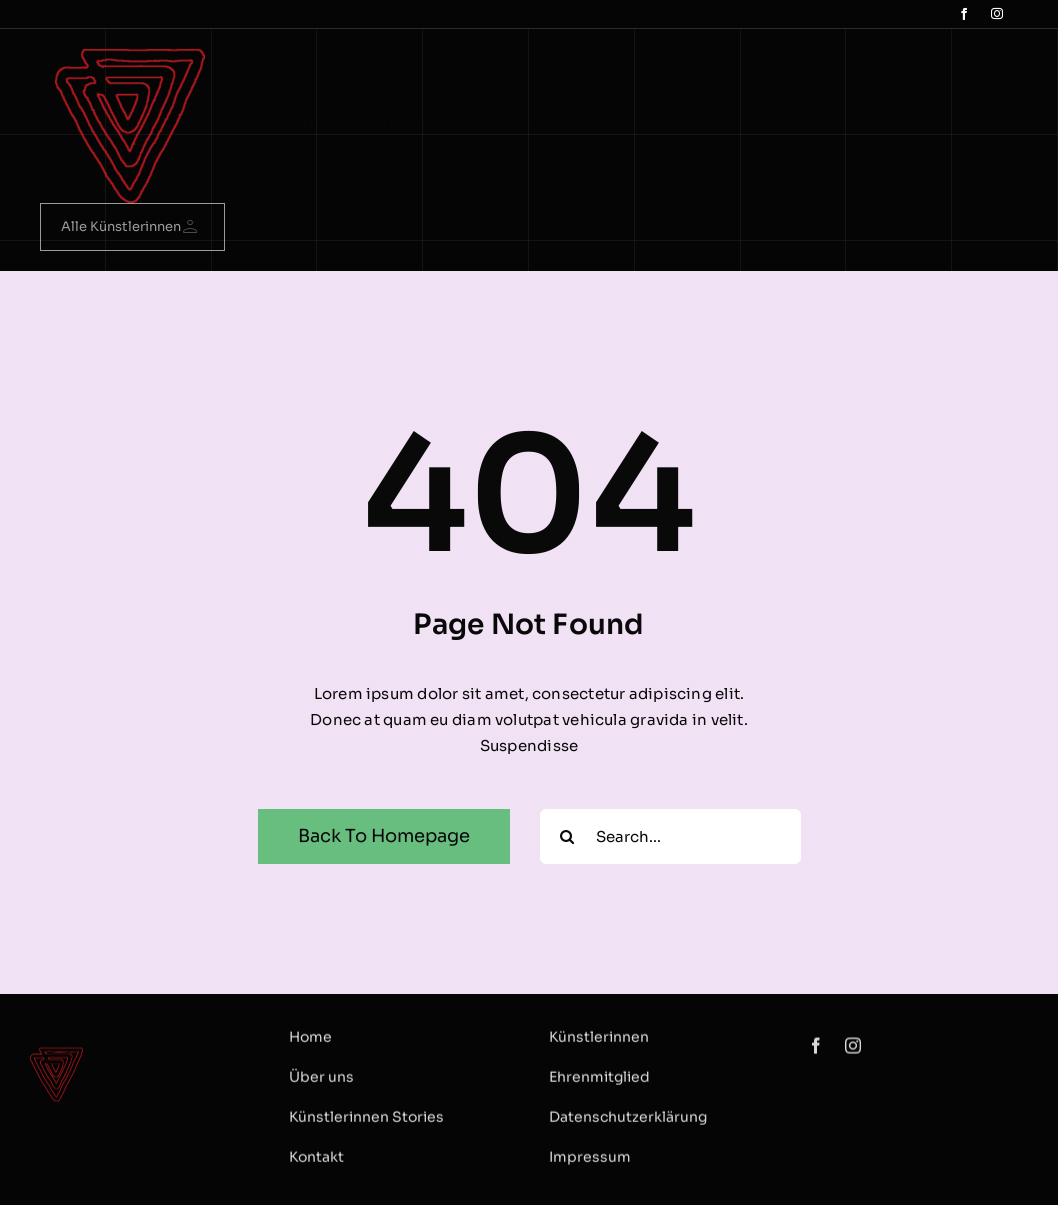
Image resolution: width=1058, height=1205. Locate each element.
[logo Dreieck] (130, 56)
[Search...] (670, 836)
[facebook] (964, 14)
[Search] (567, 836)
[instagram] (997, 14)
